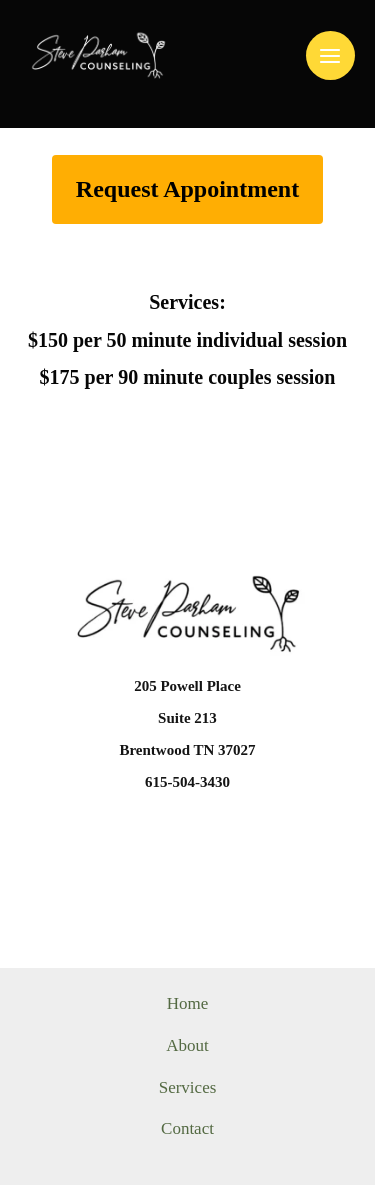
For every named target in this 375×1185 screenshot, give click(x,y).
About (187, 1045)
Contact (187, 1128)
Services (188, 1087)
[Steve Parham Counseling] (98, 55)
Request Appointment (187, 189)
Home (188, 1003)
